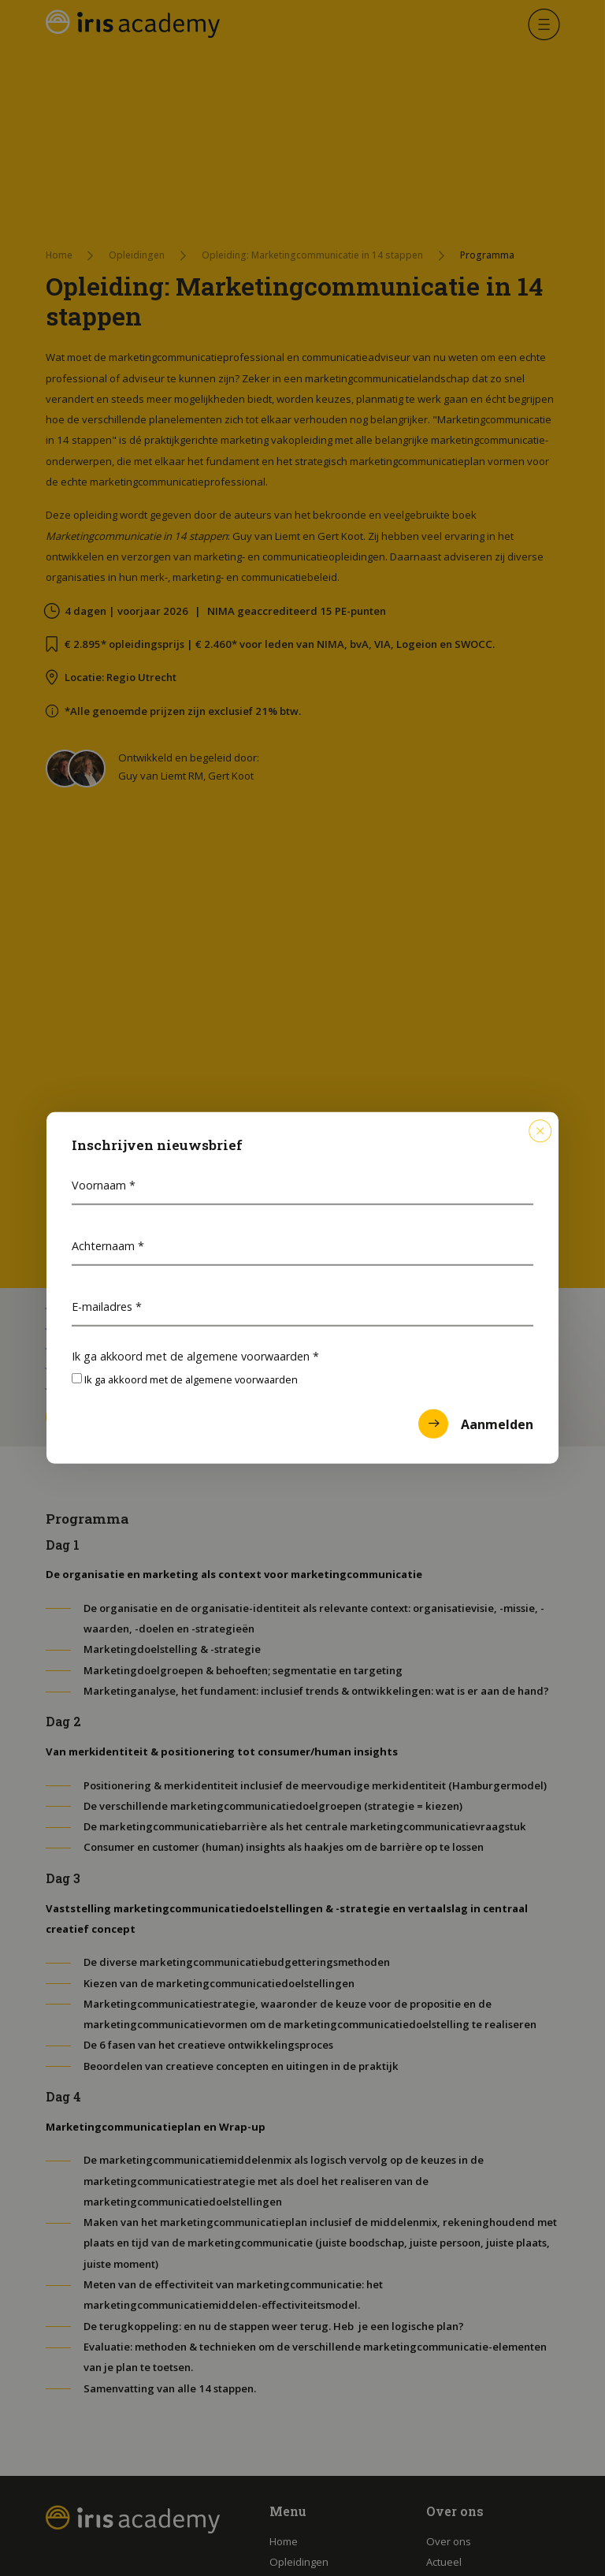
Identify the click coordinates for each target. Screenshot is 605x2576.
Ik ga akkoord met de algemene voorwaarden (195, 1355)
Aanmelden (475, 1424)
